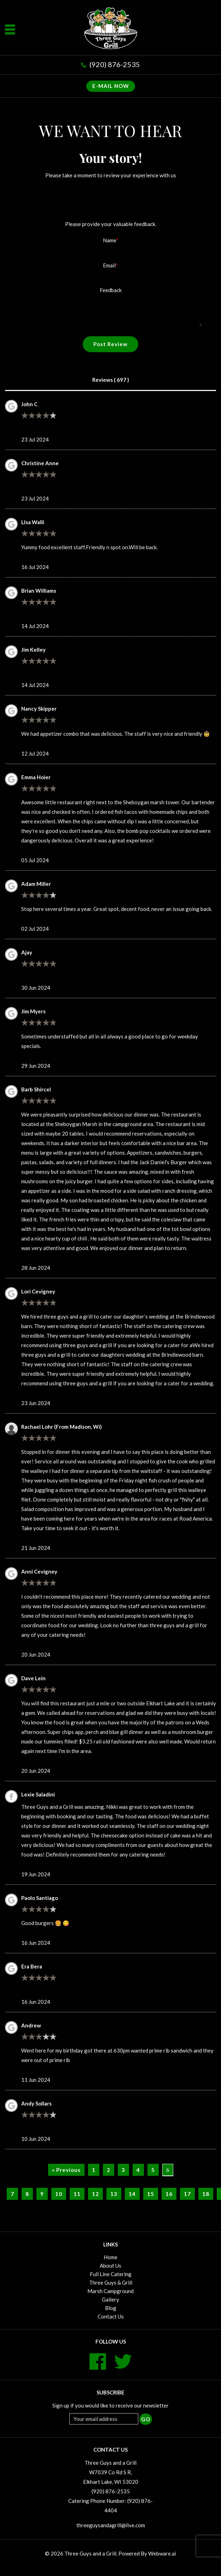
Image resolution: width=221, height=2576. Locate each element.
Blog (110, 2308)
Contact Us (111, 2316)
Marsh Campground (110, 2291)
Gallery (110, 2299)
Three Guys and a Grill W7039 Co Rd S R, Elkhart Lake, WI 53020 (110, 2472)
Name (109, 240)
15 (150, 2194)
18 (205, 2194)
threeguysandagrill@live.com (110, 2525)
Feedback (111, 290)
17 (187, 2194)
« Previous (66, 2170)
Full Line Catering (111, 2274)
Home (110, 2257)
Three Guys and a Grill (90, 2553)
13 (113, 2194)
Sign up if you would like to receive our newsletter (110, 2405)
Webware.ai (162, 2553)
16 (169, 2194)
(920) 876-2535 (114, 64)
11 (77, 2194)
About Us (110, 2265)
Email (109, 265)
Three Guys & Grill (110, 2282)
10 (58, 2194)
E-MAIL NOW (110, 86)
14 (132, 2194)
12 (95, 2194)
